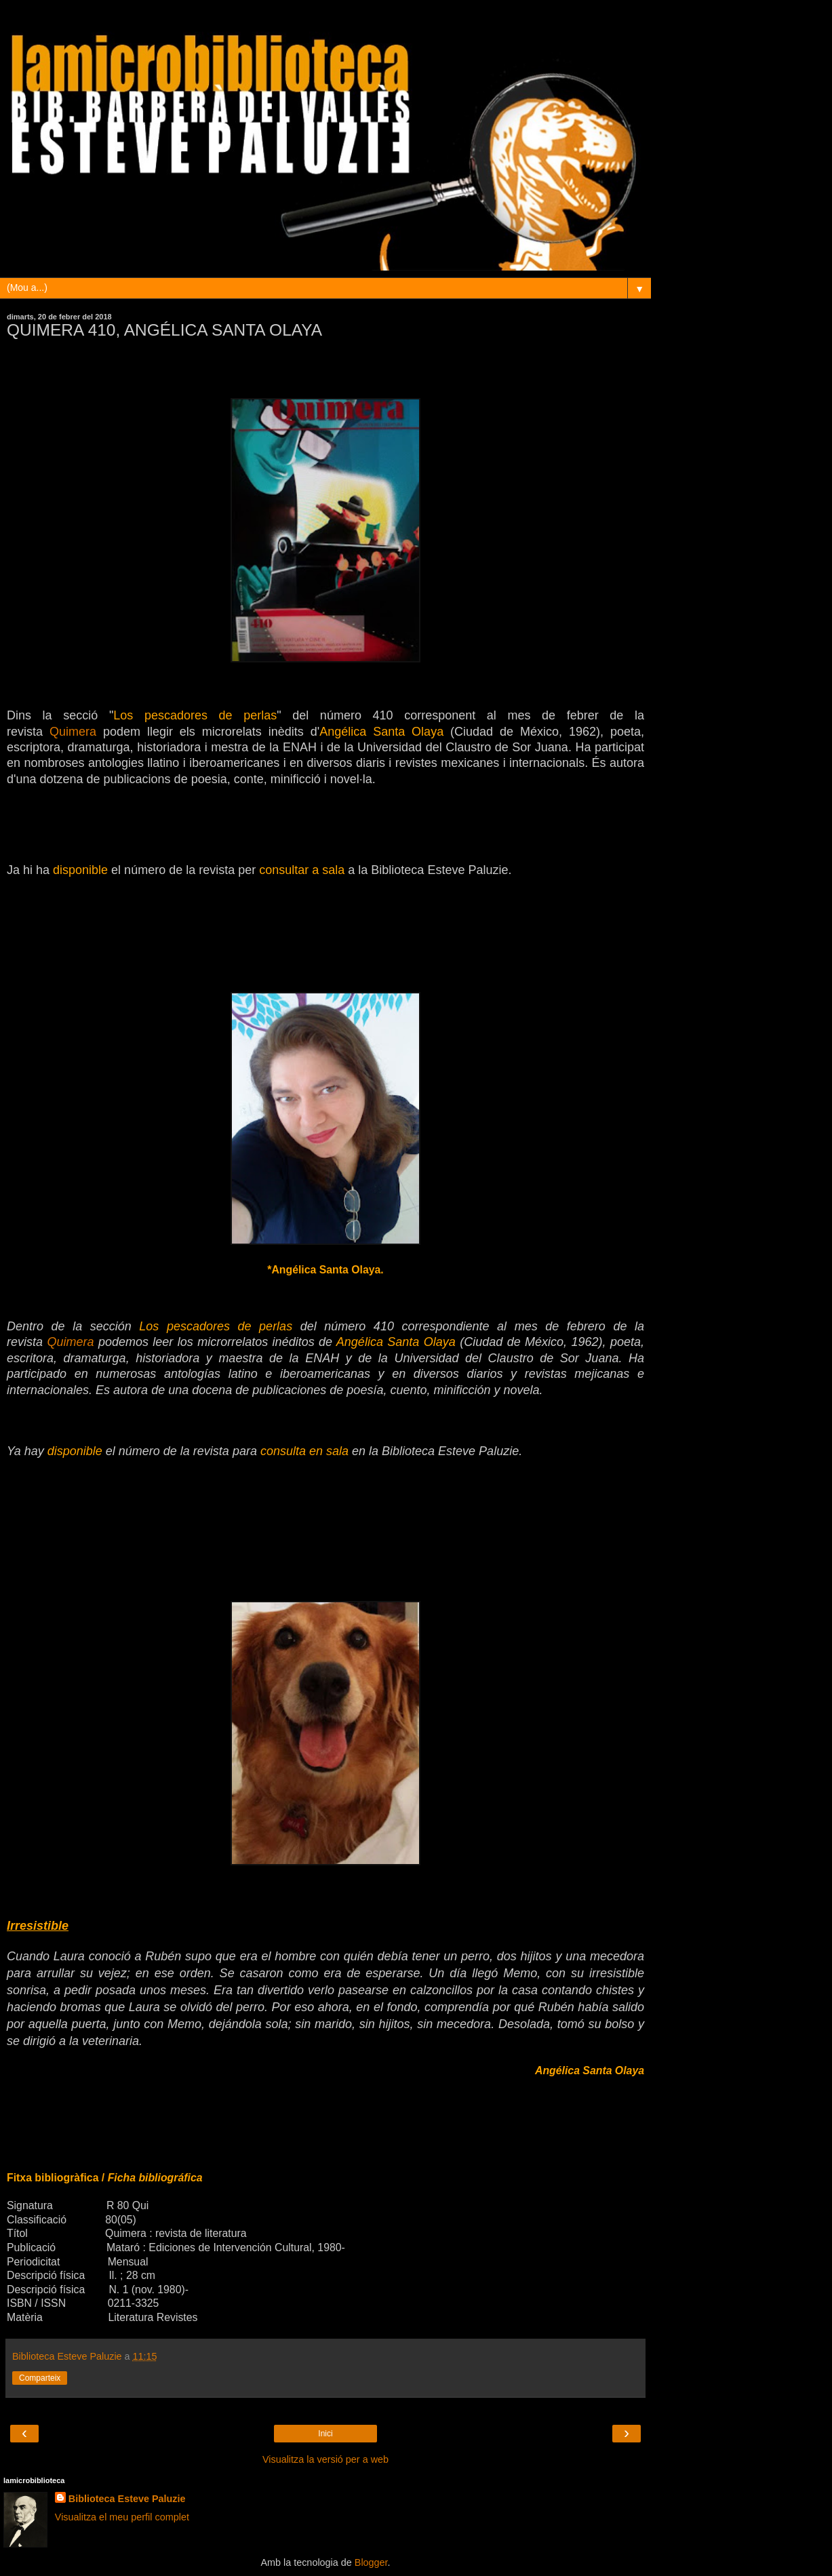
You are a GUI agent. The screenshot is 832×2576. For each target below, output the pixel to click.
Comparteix (39, 2378)
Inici (325, 2433)
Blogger (371, 2562)
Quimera (72, 731)
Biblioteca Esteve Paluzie (127, 2498)
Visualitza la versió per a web (325, 2459)
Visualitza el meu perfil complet (122, 2517)
